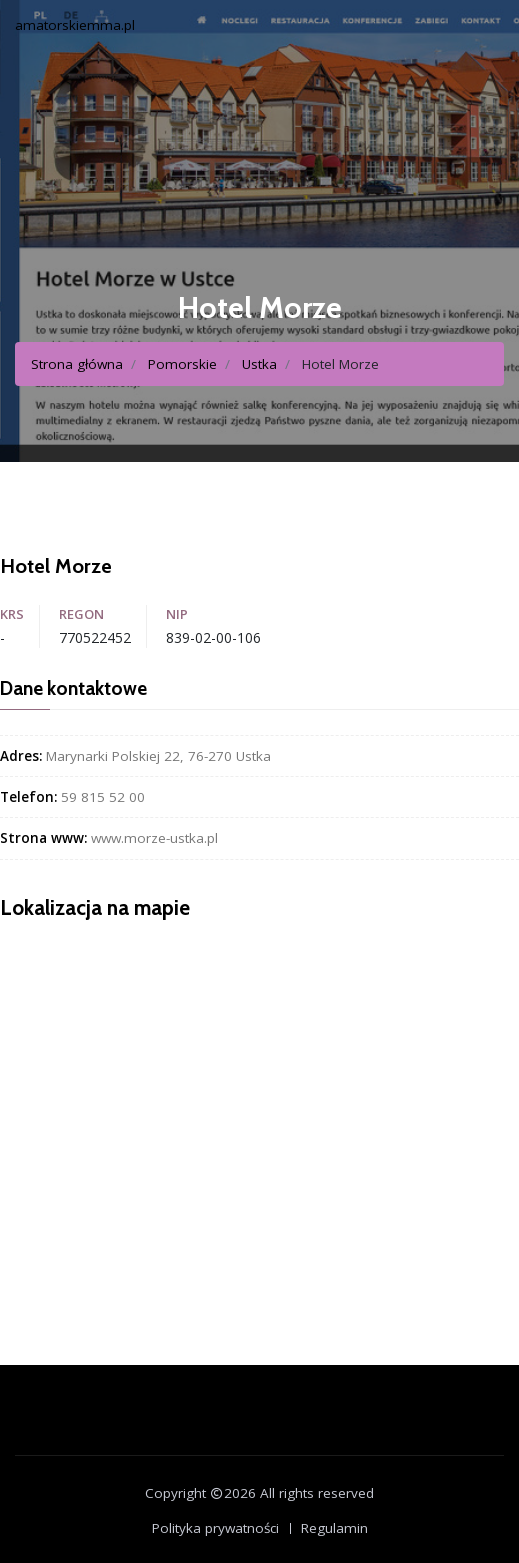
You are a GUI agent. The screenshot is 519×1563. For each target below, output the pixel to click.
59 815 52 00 (103, 797)
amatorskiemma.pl (75, 25)
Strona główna (77, 364)
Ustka (259, 364)
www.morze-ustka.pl (154, 838)
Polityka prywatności (215, 1528)
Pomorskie (182, 364)
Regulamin (334, 1528)
